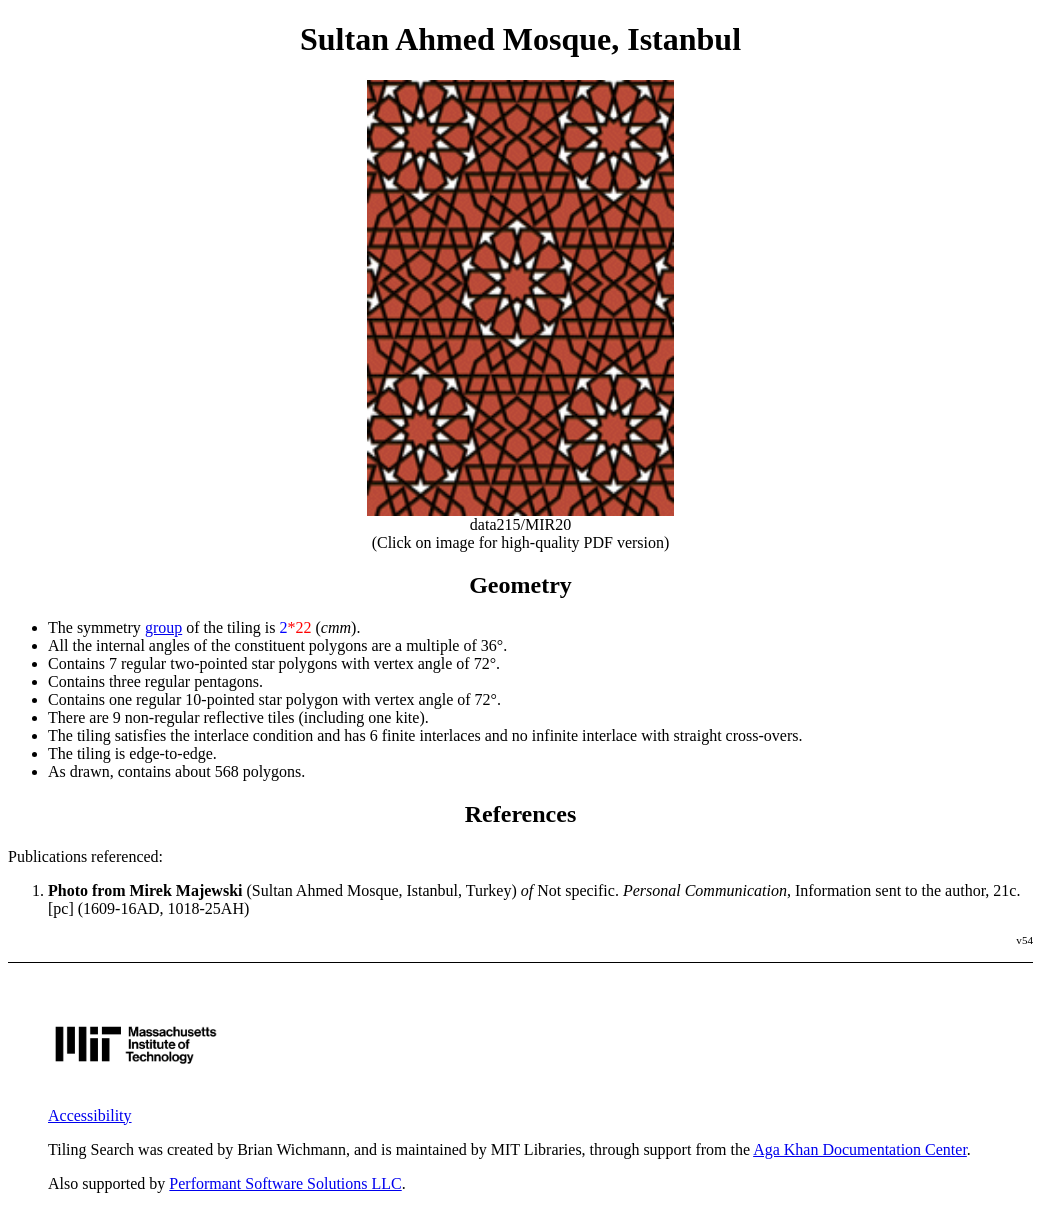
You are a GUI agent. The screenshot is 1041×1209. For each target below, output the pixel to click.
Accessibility (90, 1115)
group (163, 627)
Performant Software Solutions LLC (285, 1183)
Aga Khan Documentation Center (860, 1149)
